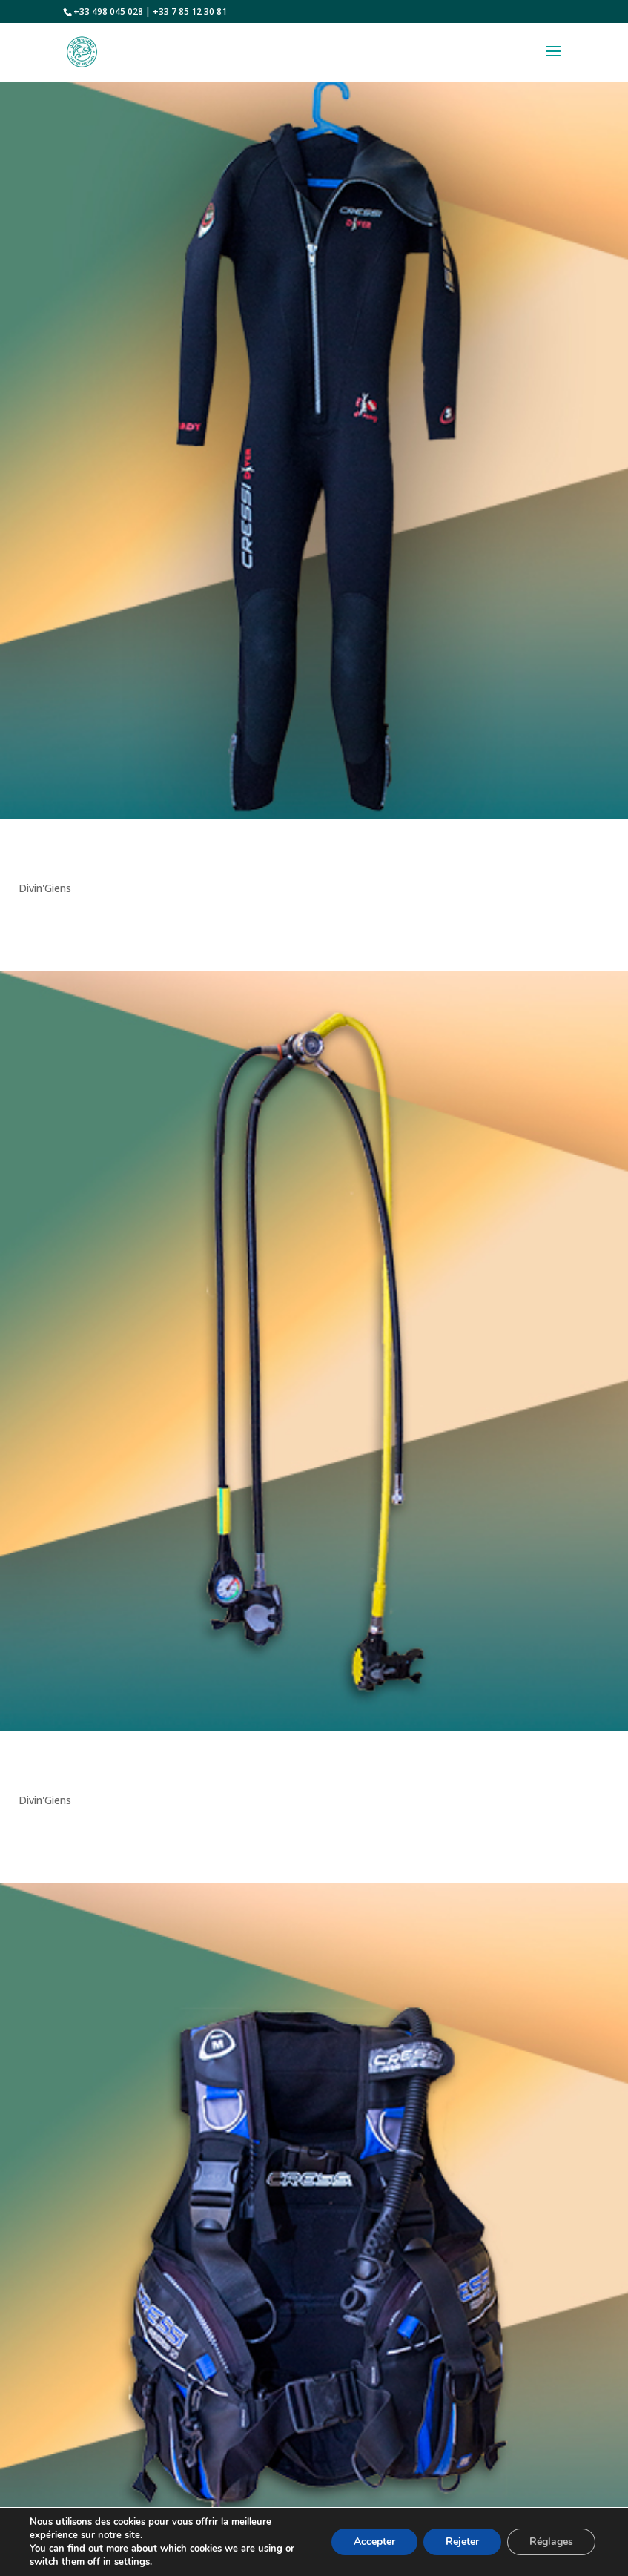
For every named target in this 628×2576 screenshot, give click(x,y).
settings (132, 2562)
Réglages (551, 2541)
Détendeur (42, 1769)
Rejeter (462, 2541)
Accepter (374, 2541)
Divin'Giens (45, 888)
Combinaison (48, 857)
